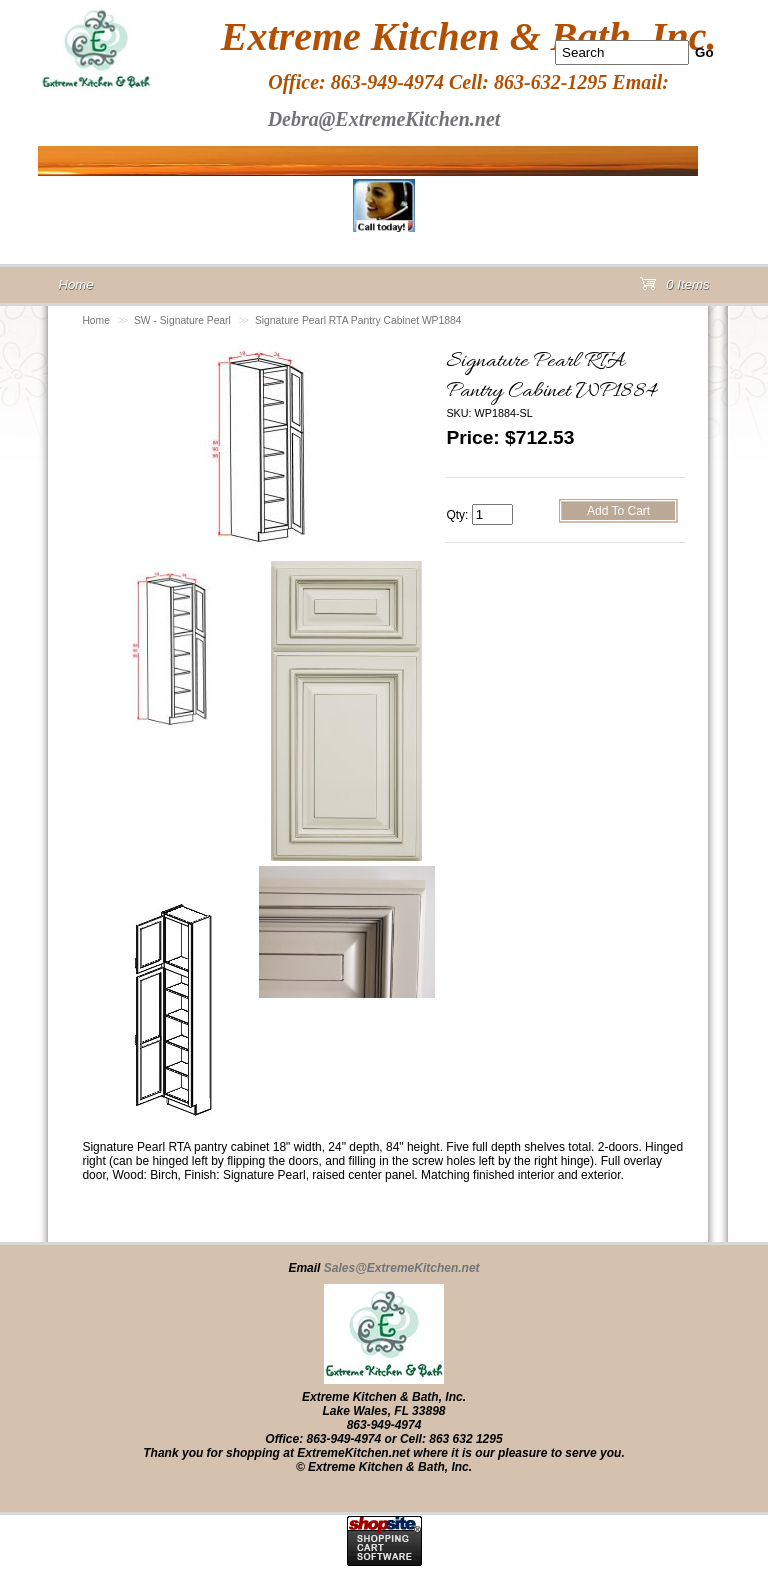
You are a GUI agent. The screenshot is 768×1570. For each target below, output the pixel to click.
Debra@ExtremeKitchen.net (384, 119)
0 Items (675, 288)
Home (96, 320)
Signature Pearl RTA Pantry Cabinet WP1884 (358, 320)
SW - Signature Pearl (182, 320)
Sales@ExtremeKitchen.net (402, 1268)
